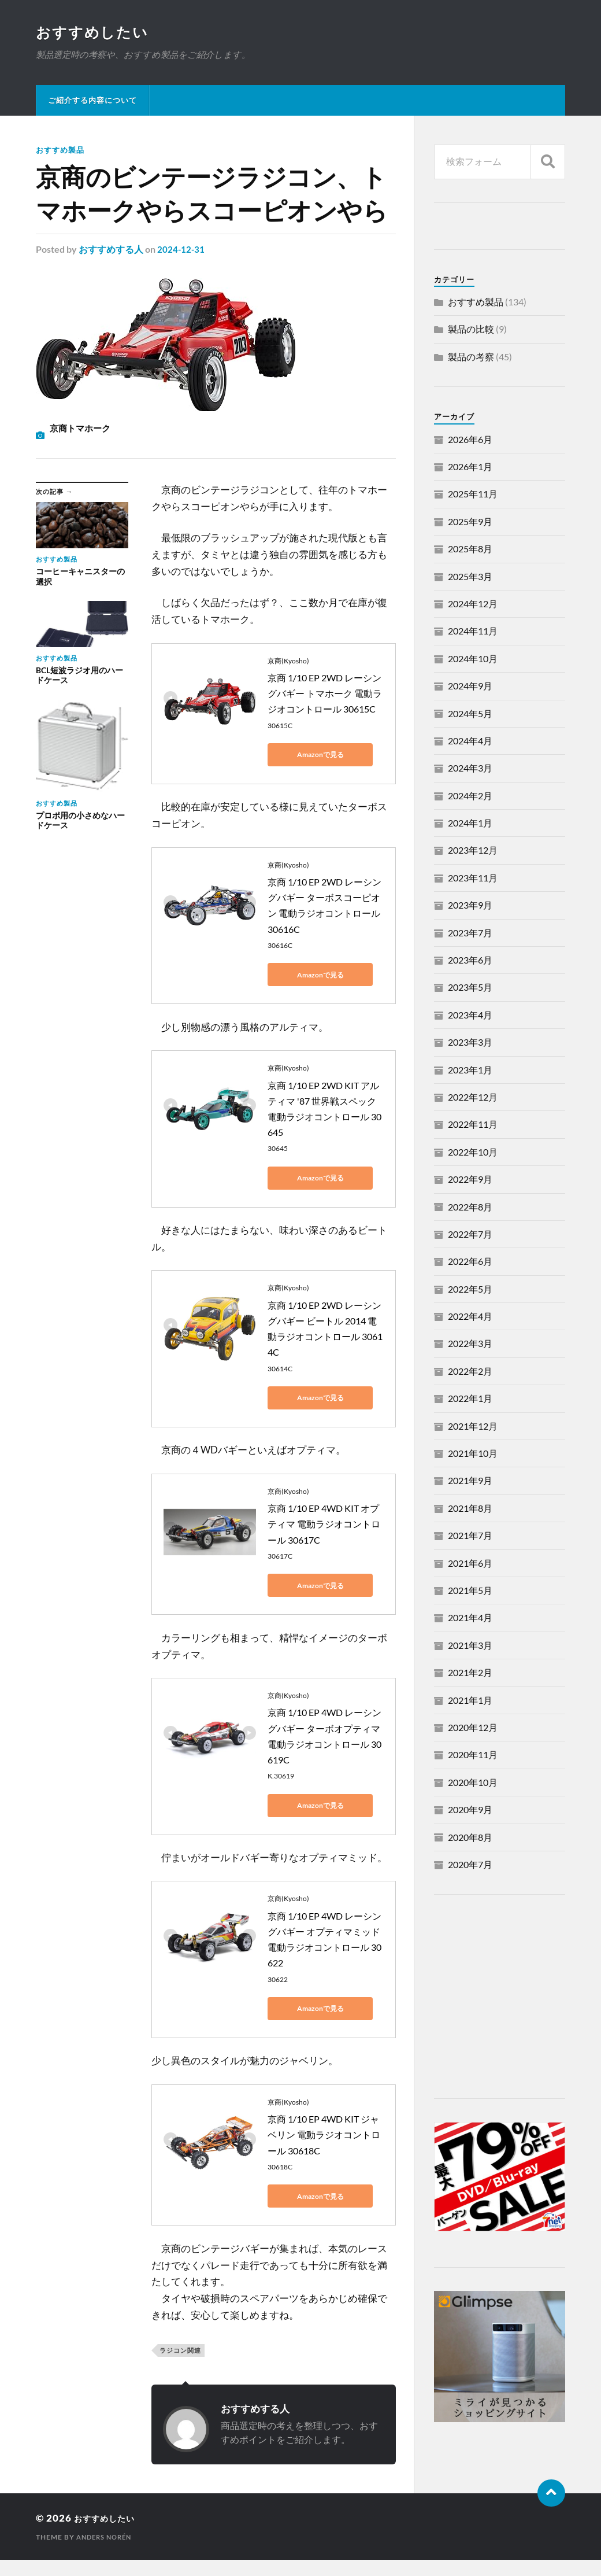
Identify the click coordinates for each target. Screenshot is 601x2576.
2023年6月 (470, 960)
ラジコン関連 (180, 2350)
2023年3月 (470, 1043)
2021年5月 (470, 1591)
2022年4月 (470, 1317)
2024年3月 (470, 768)
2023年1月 (470, 1070)
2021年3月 (470, 1646)
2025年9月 (470, 522)
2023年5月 (470, 988)
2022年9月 (470, 1180)
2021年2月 (470, 1673)
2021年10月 (473, 1454)
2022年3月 (470, 1344)
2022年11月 (473, 1125)
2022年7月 (470, 1235)
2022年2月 (470, 1372)
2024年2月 (470, 796)
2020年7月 (470, 1865)
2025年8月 (470, 549)
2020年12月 (473, 1728)
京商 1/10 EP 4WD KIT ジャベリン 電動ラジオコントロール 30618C (324, 2135)
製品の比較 (471, 329)
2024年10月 (473, 659)
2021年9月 (470, 1481)
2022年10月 (473, 1152)
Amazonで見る (319, 755)
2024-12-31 (181, 250)
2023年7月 (470, 933)
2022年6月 (470, 1262)
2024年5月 (470, 714)
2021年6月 (470, 1564)
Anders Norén (106, 2537)
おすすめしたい (94, 32)
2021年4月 (470, 1618)
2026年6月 (470, 440)
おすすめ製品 (62, 151)
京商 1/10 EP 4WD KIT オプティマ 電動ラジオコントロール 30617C (324, 1524)
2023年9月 (470, 906)
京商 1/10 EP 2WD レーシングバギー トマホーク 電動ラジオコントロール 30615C (325, 694)
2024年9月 (470, 686)
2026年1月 (470, 467)
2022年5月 (470, 1290)
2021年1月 (470, 1701)
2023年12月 (473, 851)
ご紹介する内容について (92, 101)
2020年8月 (470, 1838)
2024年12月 (473, 604)
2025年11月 (473, 494)
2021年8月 (470, 1509)
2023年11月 (473, 878)
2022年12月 (473, 1098)
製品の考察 (471, 357)
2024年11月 (473, 631)
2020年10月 (473, 1783)
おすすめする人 (111, 250)
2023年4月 (470, 1015)
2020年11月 (473, 1755)
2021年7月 (470, 1536)
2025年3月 (470, 577)
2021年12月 (473, 1427)
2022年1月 (470, 1399)
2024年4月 (470, 741)
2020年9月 (470, 1810)
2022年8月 (470, 1207)
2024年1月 (470, 823)
